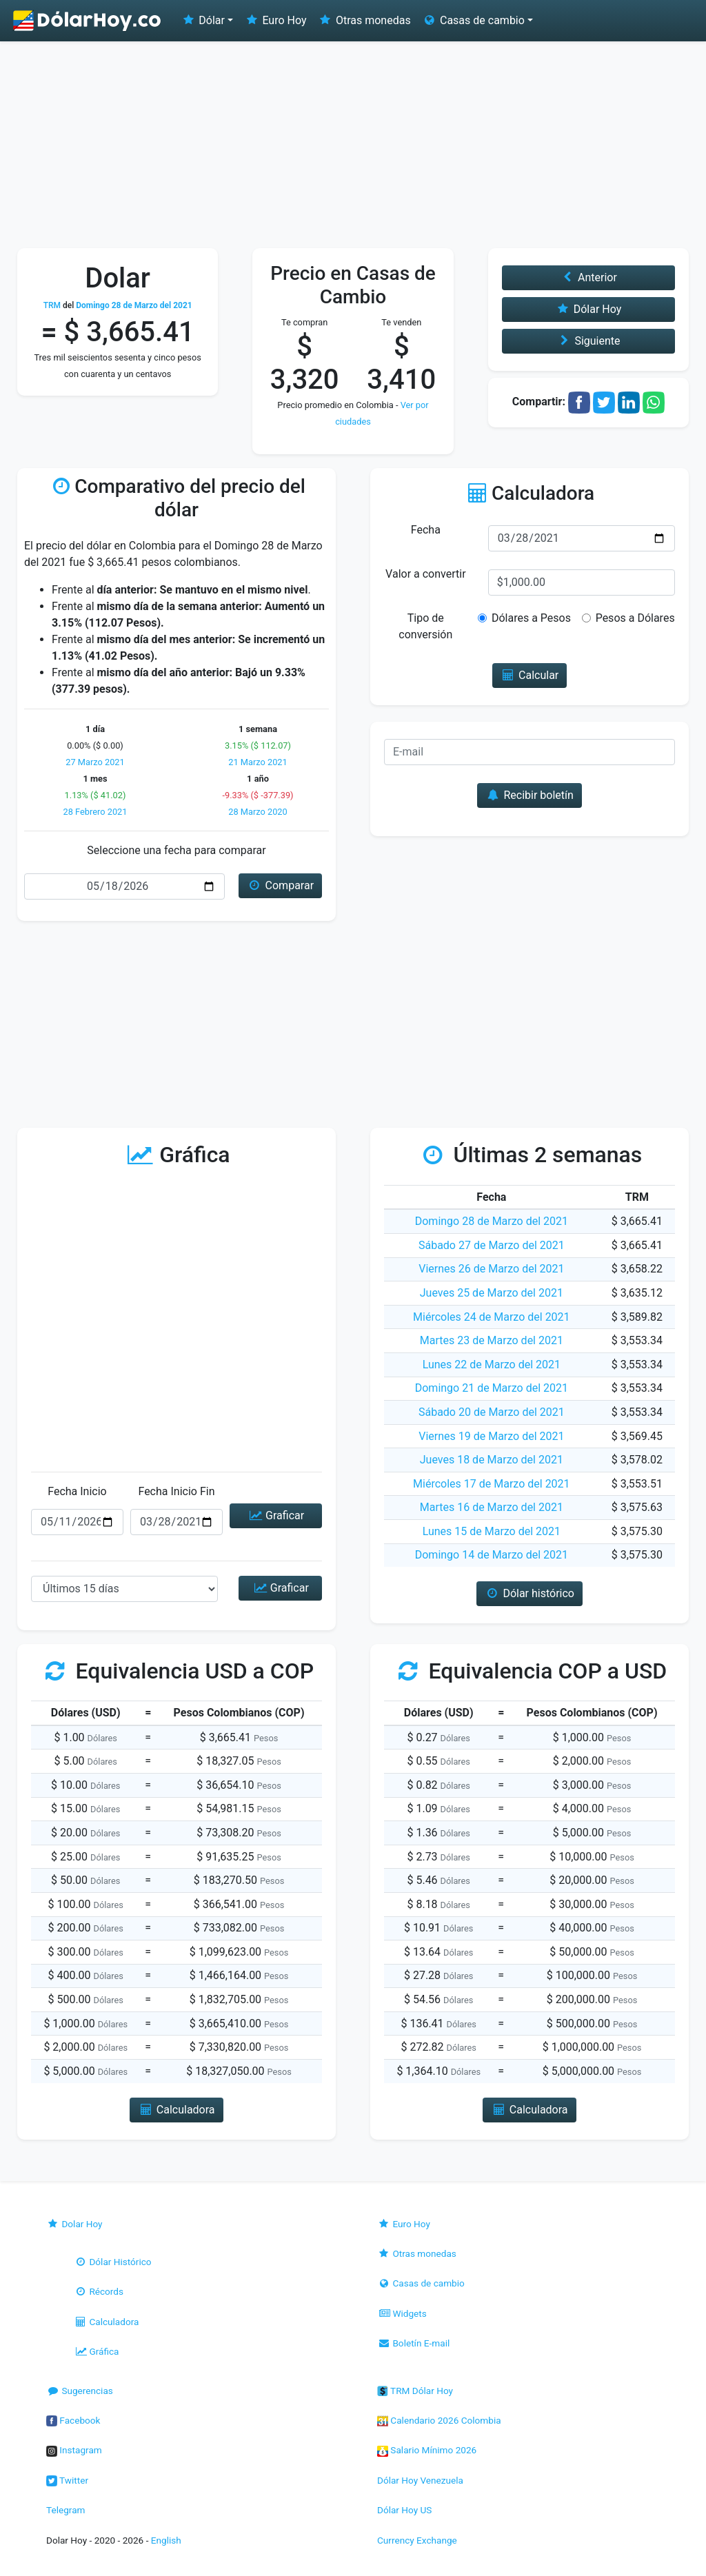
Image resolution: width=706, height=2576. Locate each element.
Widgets (402, 2313)
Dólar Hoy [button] (588, 309)
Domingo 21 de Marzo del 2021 (491, 1388)
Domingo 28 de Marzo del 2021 (491, 1221)
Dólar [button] (203, 20)
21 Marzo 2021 (258, 762)
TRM (52, 305)
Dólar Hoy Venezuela (420, 2480)
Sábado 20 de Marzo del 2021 (491, 1412)
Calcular (530, 675)
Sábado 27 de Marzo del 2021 (491, 1245)
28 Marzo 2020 (258, 812)
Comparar (280, 885)
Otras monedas (364, 20)
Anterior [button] (588, 277)
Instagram (74, 2449)
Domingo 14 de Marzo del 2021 (491, 1554)
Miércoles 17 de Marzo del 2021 (491, 1483)
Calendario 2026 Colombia (439, 2420)
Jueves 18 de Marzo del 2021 (491, 1459)
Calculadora (106, 2321)
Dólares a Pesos (531, 618)
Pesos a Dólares (635, 618)
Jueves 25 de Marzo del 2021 (491, 1292)
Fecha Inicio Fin (176, 1491)
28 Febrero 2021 (95, 812)
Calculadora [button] (176, 2109)
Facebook (73, 2420)
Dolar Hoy (74, 2223)
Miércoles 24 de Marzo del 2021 (491, 1317)
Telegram (65, 2509)
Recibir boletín (529, 795)
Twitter (67, 2480)
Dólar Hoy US (404, 2509)
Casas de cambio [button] (473, 20)
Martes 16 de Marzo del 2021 (491, 1507)
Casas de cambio (421, 2283)
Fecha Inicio (77, 1491)
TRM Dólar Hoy (415, 2390)
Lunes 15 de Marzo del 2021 (492, 1531)
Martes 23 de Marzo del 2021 (491, 1340)
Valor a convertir (425, 573)
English (166, 2540)
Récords (98, 2291)
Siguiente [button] (588, 340)
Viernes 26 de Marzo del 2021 (491, 1268)
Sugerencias (79, 2390)
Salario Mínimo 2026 (426, 2449)
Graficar (276, 1515)
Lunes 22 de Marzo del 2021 (492, 1364)
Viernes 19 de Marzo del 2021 (491, 1436)
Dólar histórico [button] (529, 1593)
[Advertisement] (353, 144)
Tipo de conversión (425, 626)
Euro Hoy (275, 20)
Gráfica (96, 2351)
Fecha (426, 529)
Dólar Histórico (113, 2261)
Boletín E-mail (413, 2343)
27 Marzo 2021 (95, 762)
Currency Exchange (417, 2540)
